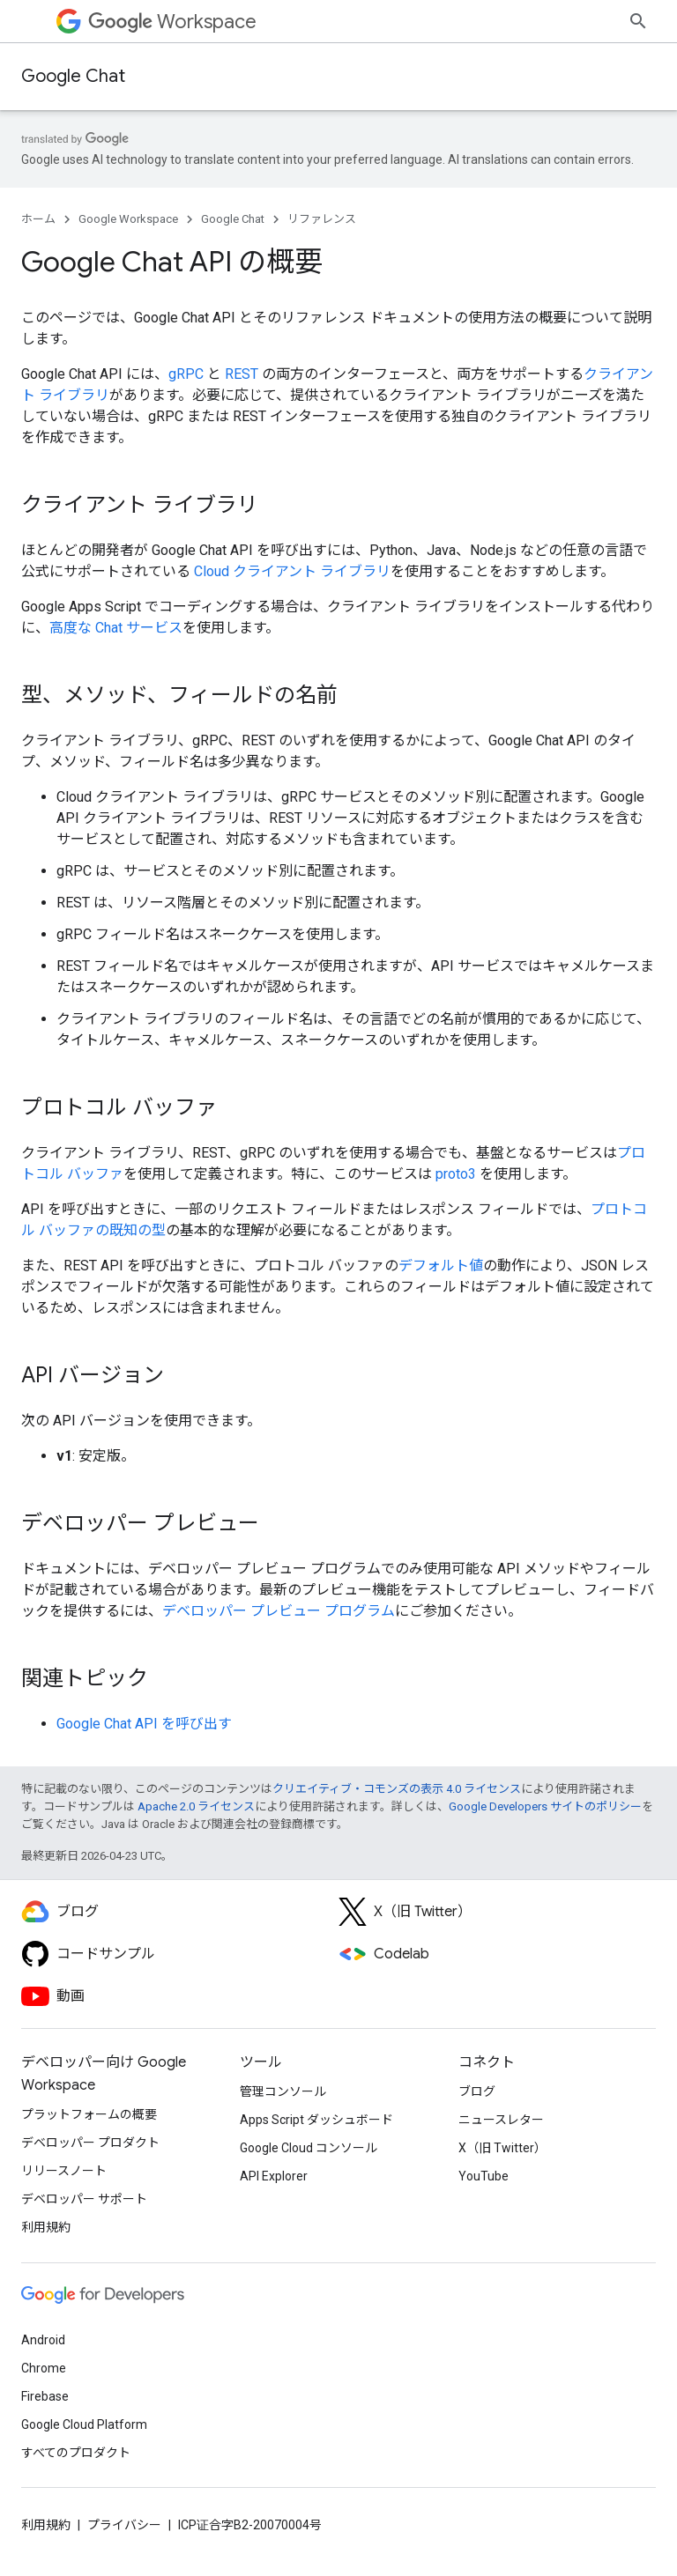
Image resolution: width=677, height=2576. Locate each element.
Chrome (43, 2368)
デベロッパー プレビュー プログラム (278, 1611)
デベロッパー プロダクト (90, 2143)
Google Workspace (128, 219)
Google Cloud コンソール (308, 2148)
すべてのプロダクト (75, 2453)
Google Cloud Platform (84, 2424)
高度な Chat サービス (115, 627)
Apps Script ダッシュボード (316, 2120)
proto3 (455, 1174)
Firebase (45, 2396)
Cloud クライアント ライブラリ (292, 571)
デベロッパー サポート (84, 2199)
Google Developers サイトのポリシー (545, 1806)
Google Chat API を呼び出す (144, 1723)
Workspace (172, 21)
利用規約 (46, 2227)
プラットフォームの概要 (89, 2114)
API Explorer (274, 2176)
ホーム (38, 219)
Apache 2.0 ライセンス (196, 1806)
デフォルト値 (440, 1265)
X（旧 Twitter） (502, 2148)
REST (241, 374)
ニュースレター (501, 2120)
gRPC (186, 374)
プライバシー (124, 2525)
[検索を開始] (638, 21)
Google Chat (73, 76)
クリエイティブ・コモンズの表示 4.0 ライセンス (396, 1788)
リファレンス (321, 219)
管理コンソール (283, 2091)
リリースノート (64, 2171)
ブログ (476, 2091)
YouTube (483, 2176)
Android (43, 2340)
